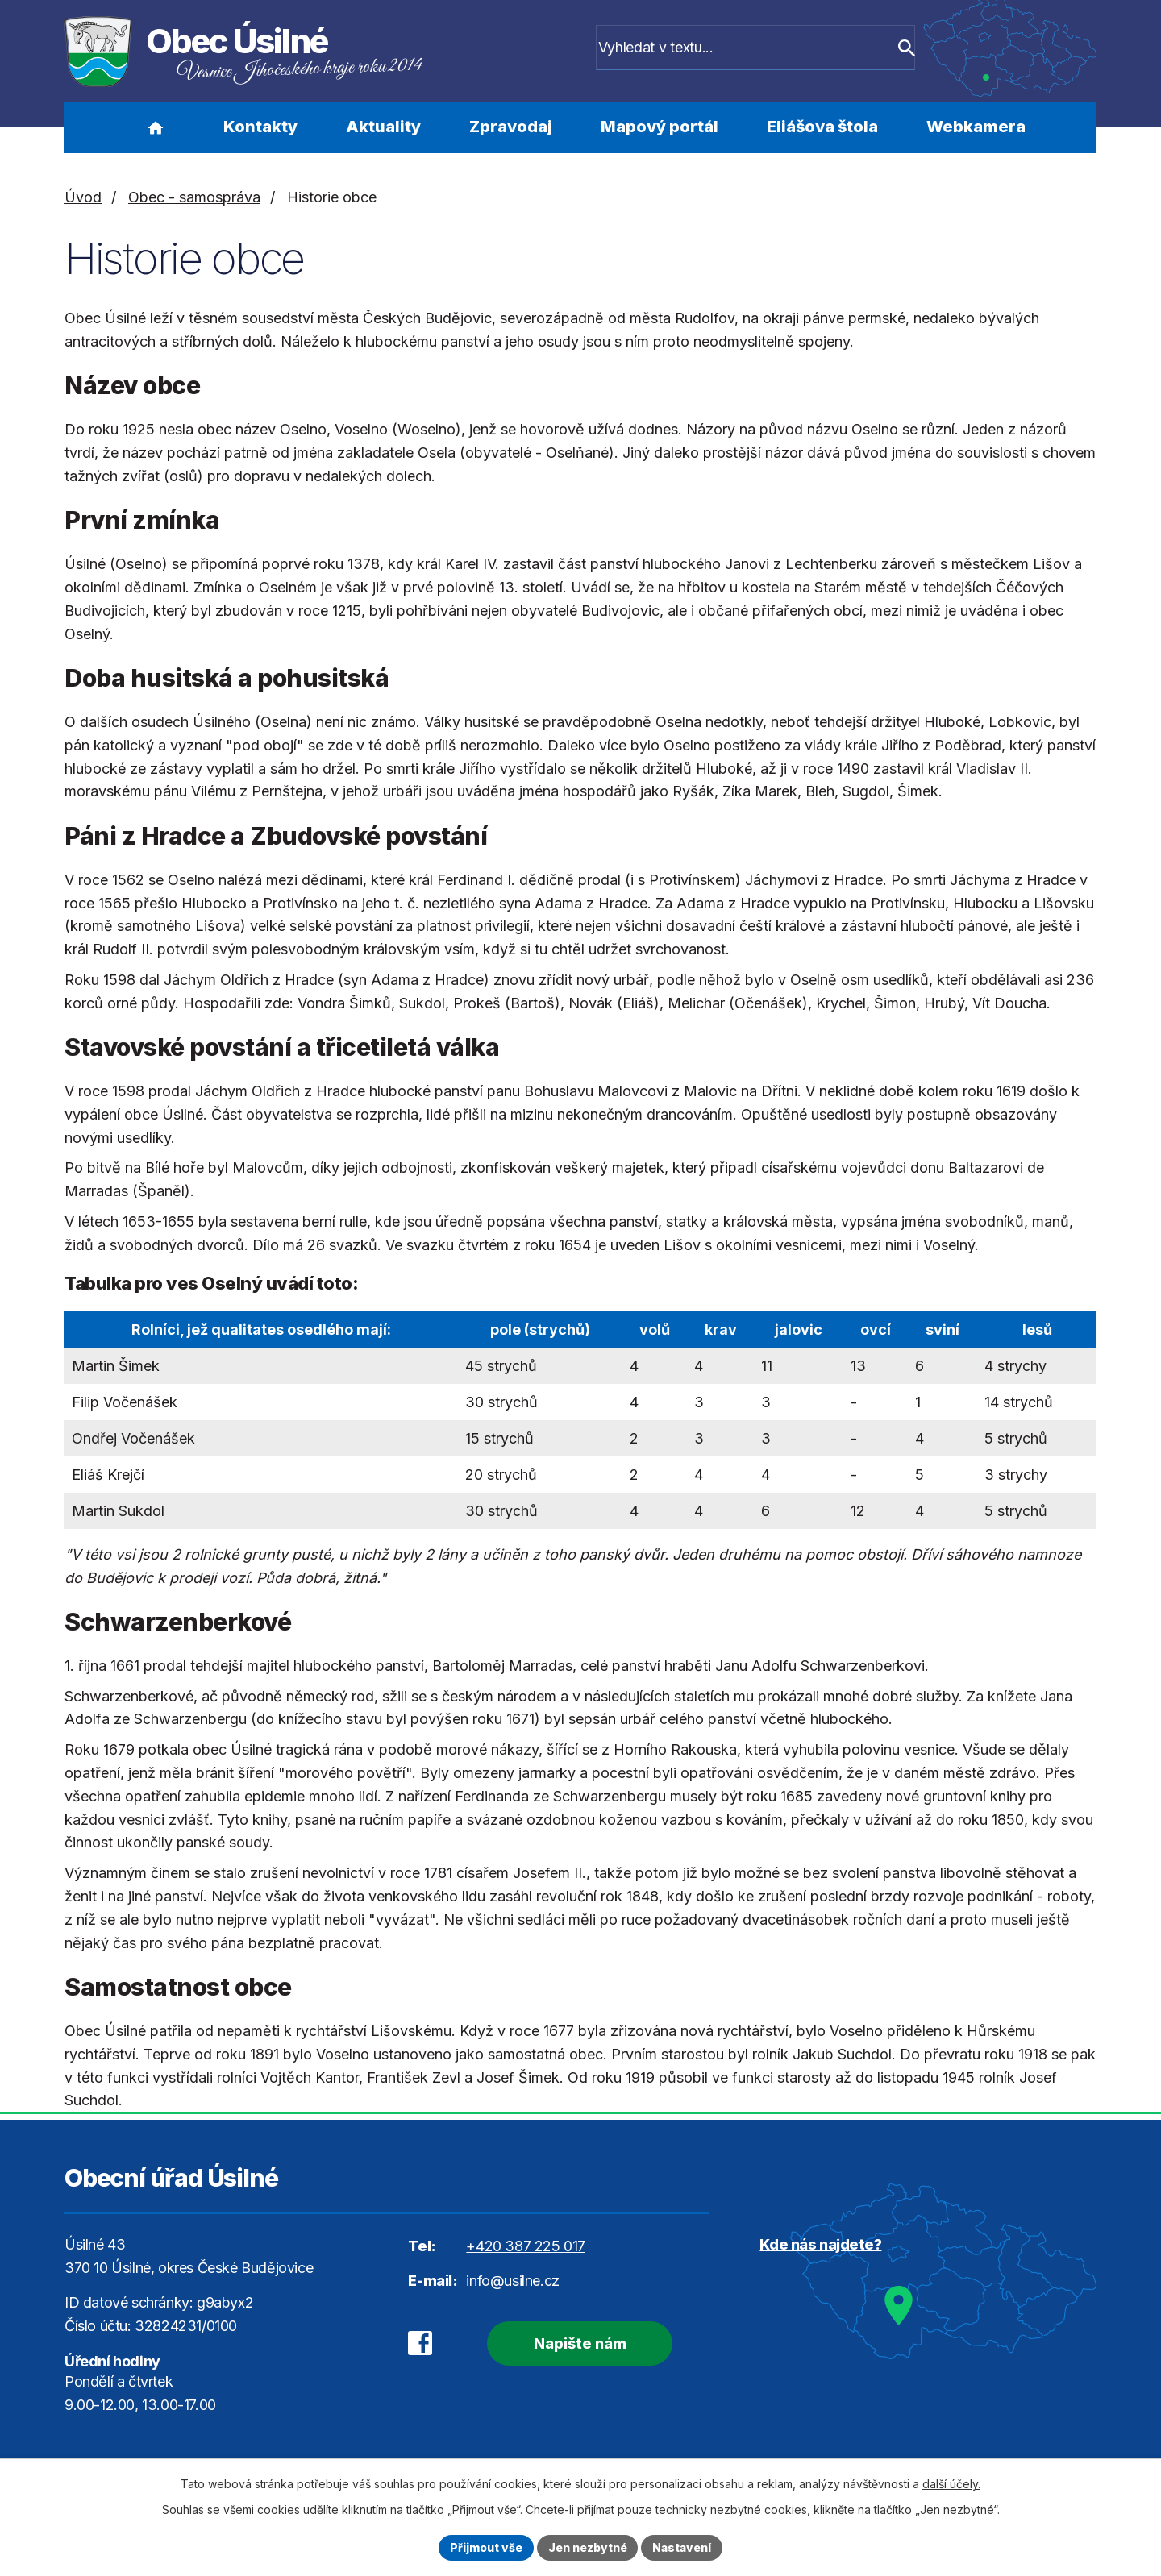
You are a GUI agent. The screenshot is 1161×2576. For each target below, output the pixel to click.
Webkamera (976, 126)
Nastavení (683, 2547)
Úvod (155, 127)
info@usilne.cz (512, 2280)
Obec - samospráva (194, 197)
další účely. (951, 2484)
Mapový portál (659, 126)
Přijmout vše (485, 2547)
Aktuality (383, 126)
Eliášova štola (822, 126)
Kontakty (260, 126)
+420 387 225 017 (525, 2245)
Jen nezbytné (587, 2547)
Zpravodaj (510, 126)
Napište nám (578, 2343)
